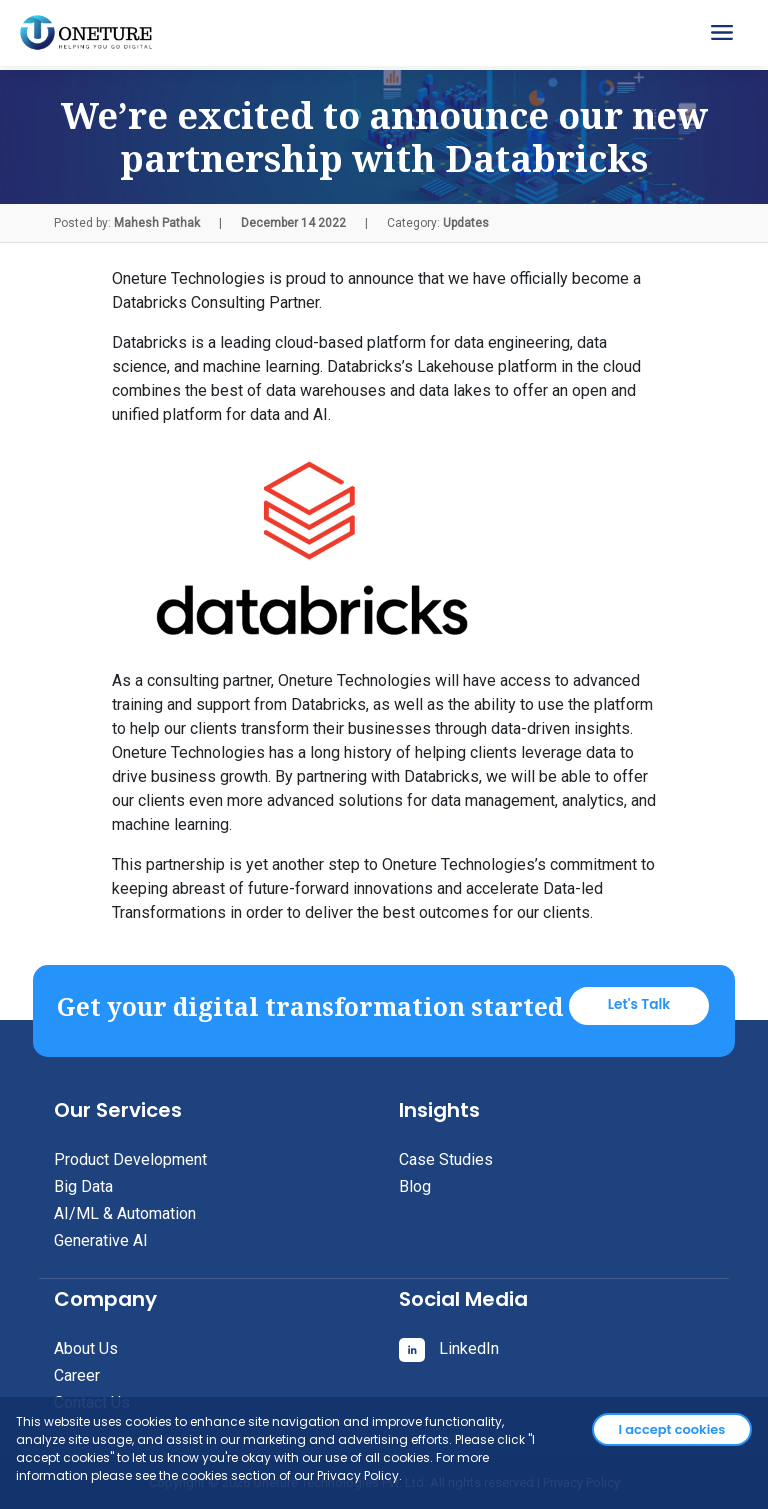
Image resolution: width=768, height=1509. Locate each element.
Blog (415, 1186)
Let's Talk (639, 1004)
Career (77, 1375)
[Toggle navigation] (724, 33)
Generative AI (101, 1240)
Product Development (130, 1159)
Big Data (83, 1186)
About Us (86, 1348)
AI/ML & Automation (125, 1213)
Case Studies (446, 1159)
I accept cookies (672, 1429)
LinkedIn (449, 1348)
